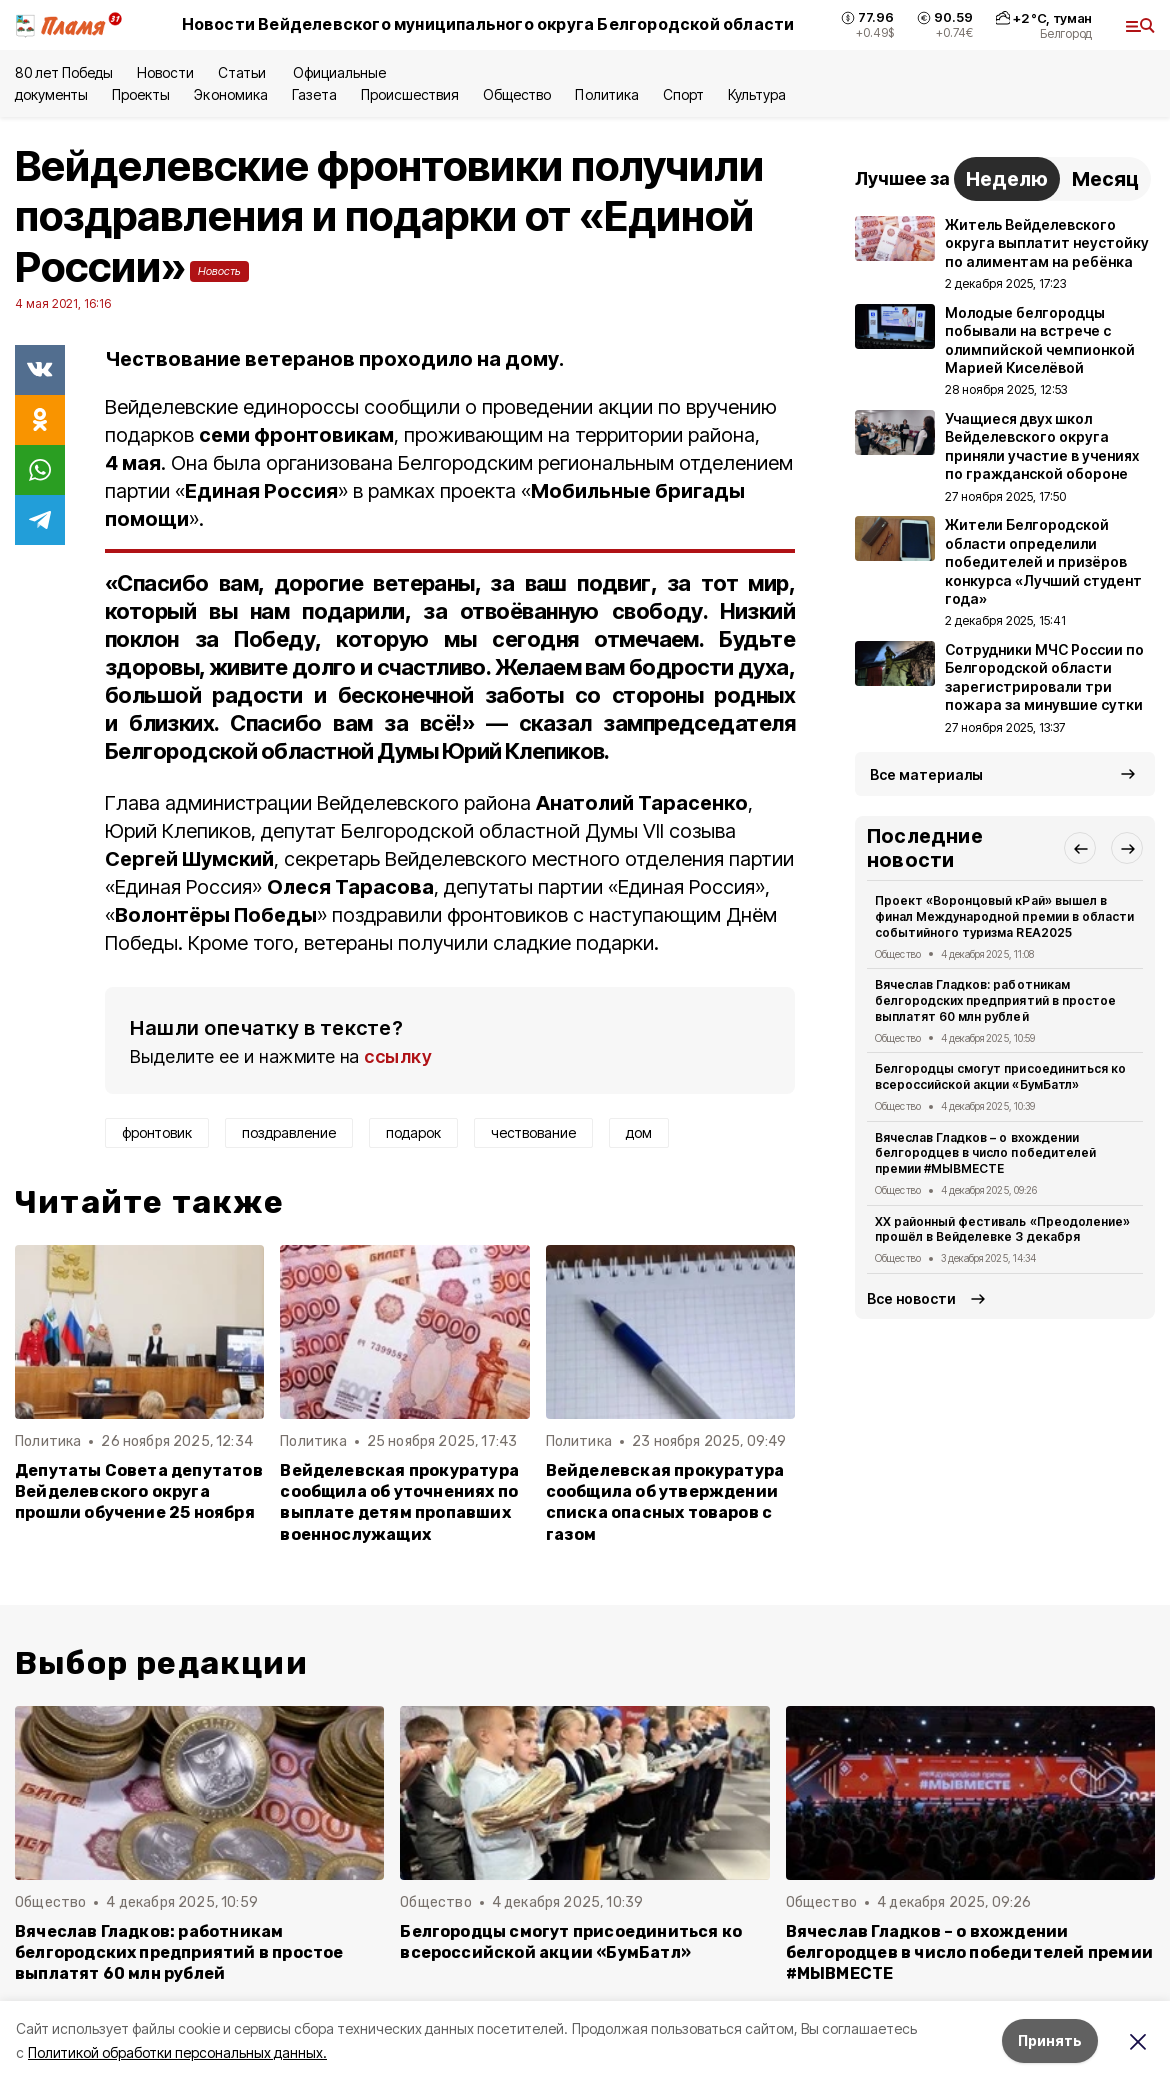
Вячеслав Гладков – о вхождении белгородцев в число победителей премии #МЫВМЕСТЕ (985, 1153)
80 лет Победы (64, 72)
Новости (165, 72)
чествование (533, 1132)
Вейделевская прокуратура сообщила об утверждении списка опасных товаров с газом (665, 1502)
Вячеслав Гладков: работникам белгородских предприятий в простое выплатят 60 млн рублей (995, 1000)
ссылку (398, 1056)
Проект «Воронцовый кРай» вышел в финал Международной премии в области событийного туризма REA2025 (1004, 916)
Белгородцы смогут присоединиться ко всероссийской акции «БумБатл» (1000, 1076)
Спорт (683, 94)
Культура (757, 94)
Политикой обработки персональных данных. (177, 2052)
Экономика (230, 94)
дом (639, 1132)
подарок (413, 1132)
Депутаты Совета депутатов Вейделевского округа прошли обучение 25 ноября (139, 1491)
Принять (1050, 2040)
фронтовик (157, 1132)
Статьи (243, 72)
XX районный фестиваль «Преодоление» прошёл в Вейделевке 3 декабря (1002, 1229)
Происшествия (410, 94)
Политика (606, 94)
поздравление (289, 1132)
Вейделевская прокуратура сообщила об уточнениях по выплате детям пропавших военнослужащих (399, 1502)
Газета (314, 94)
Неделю (1007, 179)
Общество (517, 94)
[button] (1080, 848)
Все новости (911, 1298)
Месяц (1105, 179)
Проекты (141, 94)
